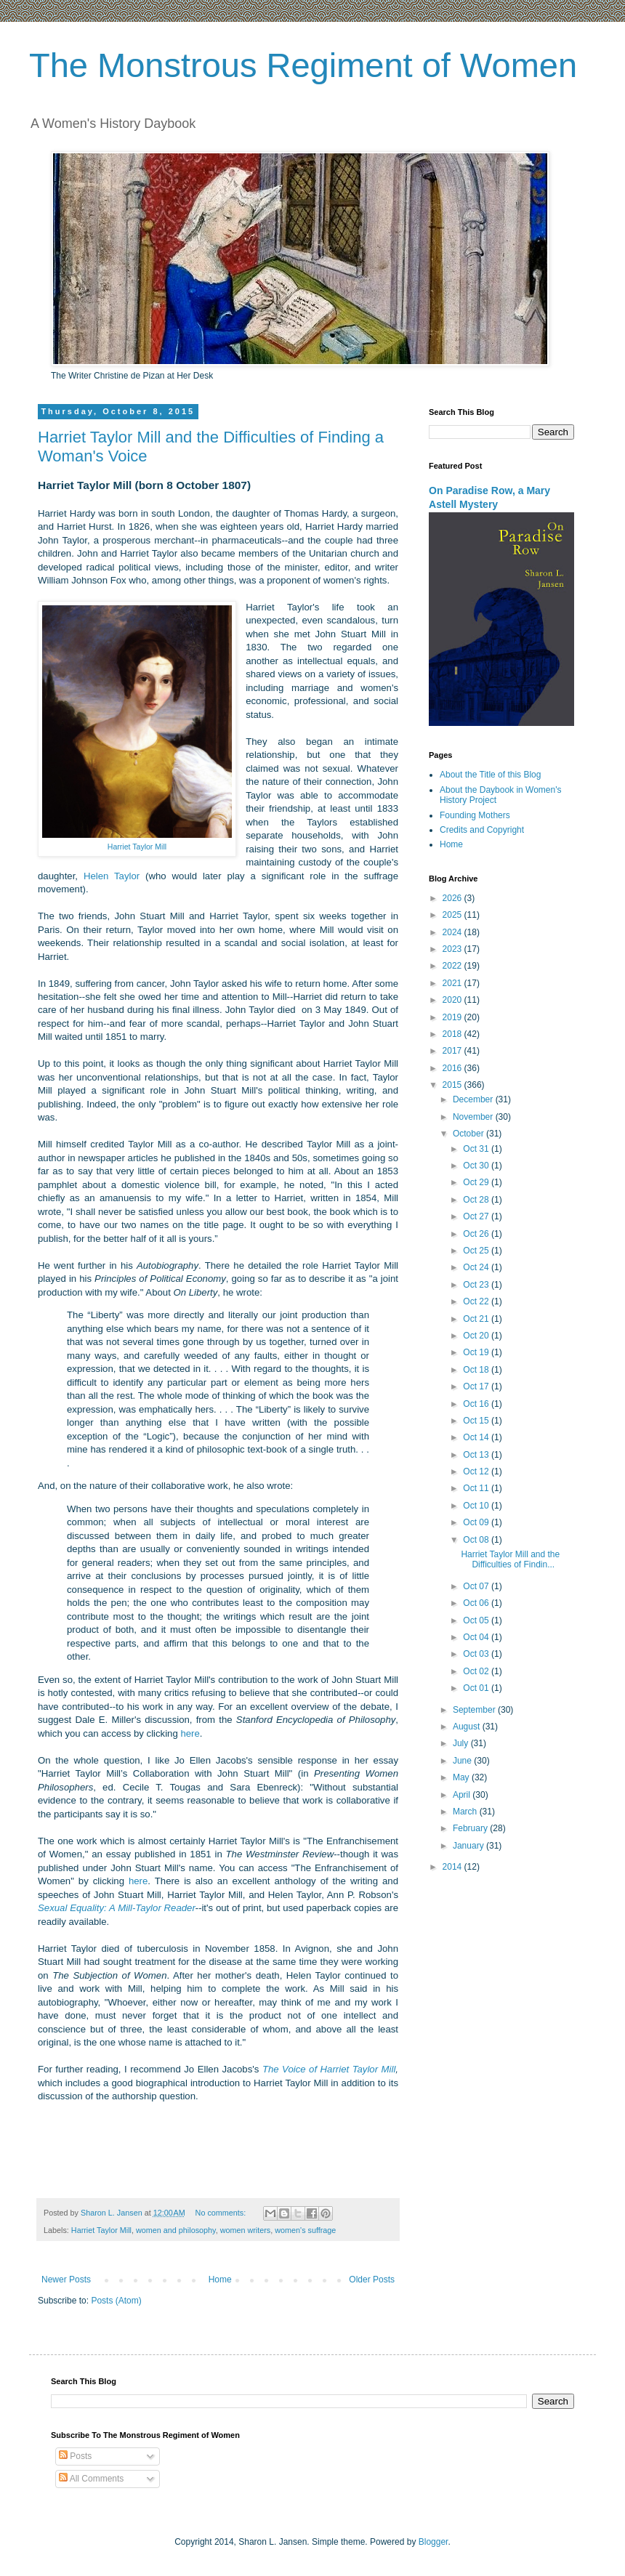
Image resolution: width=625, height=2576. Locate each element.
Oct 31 (477, 1149)
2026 (453, 898)
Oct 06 (477, 1603)
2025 (453, 915)
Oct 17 (477, 1386)
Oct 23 (477, 1285)
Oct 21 (477, 1319)
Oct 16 (477, 1404)
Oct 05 (477, 1620)
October (469, 1133)
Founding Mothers (475, 815)
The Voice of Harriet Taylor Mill (328, 2069)
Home (220, 2279)
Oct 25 (477, 1250)
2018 (453, 1034)
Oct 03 (477, 1654)
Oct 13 (477, 1455)
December (474, 1099)
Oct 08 (477, 1540)
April (462, 1795)
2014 (453, 1867)
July (462, 1743)
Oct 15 (477, 1421)
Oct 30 (477, 1165)
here (189, 1733)
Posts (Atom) (116, 2301)
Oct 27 (477, 1216)
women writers (245, 2230)
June (463, 1761)
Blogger (433, 2542)
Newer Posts (66, 2279)
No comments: (222, 2212)
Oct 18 (477, 1370)
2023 (453, 949)
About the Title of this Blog (490, 775)
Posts (75, 2456)
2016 (453, 1068)
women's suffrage (305, 2230)
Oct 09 (477, 1522)
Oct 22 (477, 1301)
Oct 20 (477, 1336)
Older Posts (372, 2279)
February (471, 1828)
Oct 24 (477, 1267)
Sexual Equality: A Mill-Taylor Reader (116, 1907)
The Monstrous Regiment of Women (303, 65)
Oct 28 (477, 1200)
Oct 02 (477, 1671)
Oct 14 (477, 1437)
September (475, 1710)
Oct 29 (477, 1182)
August (468, 1726)
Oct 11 (477, 1488)
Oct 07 (477, 1586)
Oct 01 (477, 1688)
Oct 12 (477, 1471)
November (474, 1117)
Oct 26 (477, 1234)
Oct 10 (477, 1506)
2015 (453, 1085)
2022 (453, 966)
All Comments (91, 2479)
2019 (453, 1017)
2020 (453, 1000)
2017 (453, 1051)
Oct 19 (477, 1352)
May (462, 1777)
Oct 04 (477, 1637)
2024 (453, 932)
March (466, 1811)
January (469, 1846)
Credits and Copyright (482, 830)
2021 (453, 983)
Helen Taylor (112, 876)
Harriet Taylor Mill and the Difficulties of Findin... (510, 1559)
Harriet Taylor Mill (101, 2230)
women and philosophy (176, 2230)
